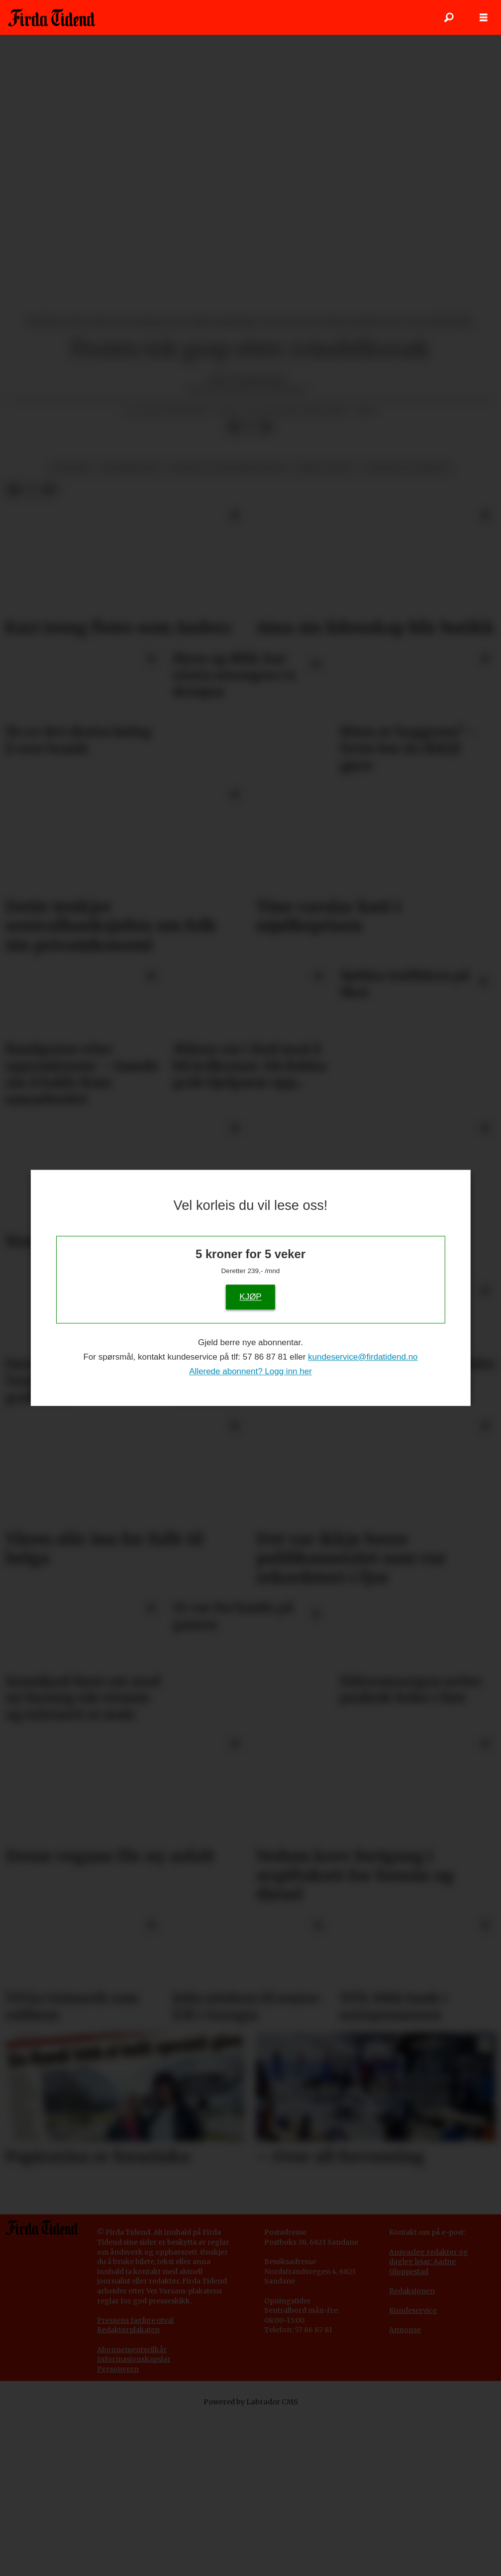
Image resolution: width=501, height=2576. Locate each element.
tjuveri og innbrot (408, 627)
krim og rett (326, 627)
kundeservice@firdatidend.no (362, 1357)
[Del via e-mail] (265, 586)
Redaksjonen (412, 2450)
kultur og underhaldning (228, 627)
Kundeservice (413, 2469)
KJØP (250, 1296)
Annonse (405, 2488)
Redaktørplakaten (128, 2488)
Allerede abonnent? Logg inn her (250, 1371)
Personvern (118, 2528)
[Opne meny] (484, 17)
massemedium (130, 627)
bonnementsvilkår (134, 2508)
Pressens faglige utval (135, 2479)
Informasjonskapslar (134, 2518)
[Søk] (448, 17)
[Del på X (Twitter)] (250, 586)
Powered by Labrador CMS (250, 2561)
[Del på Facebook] (234, 586)
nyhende (70, 627)
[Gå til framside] (51, 17)
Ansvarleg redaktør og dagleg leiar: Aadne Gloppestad (428, 2421)
